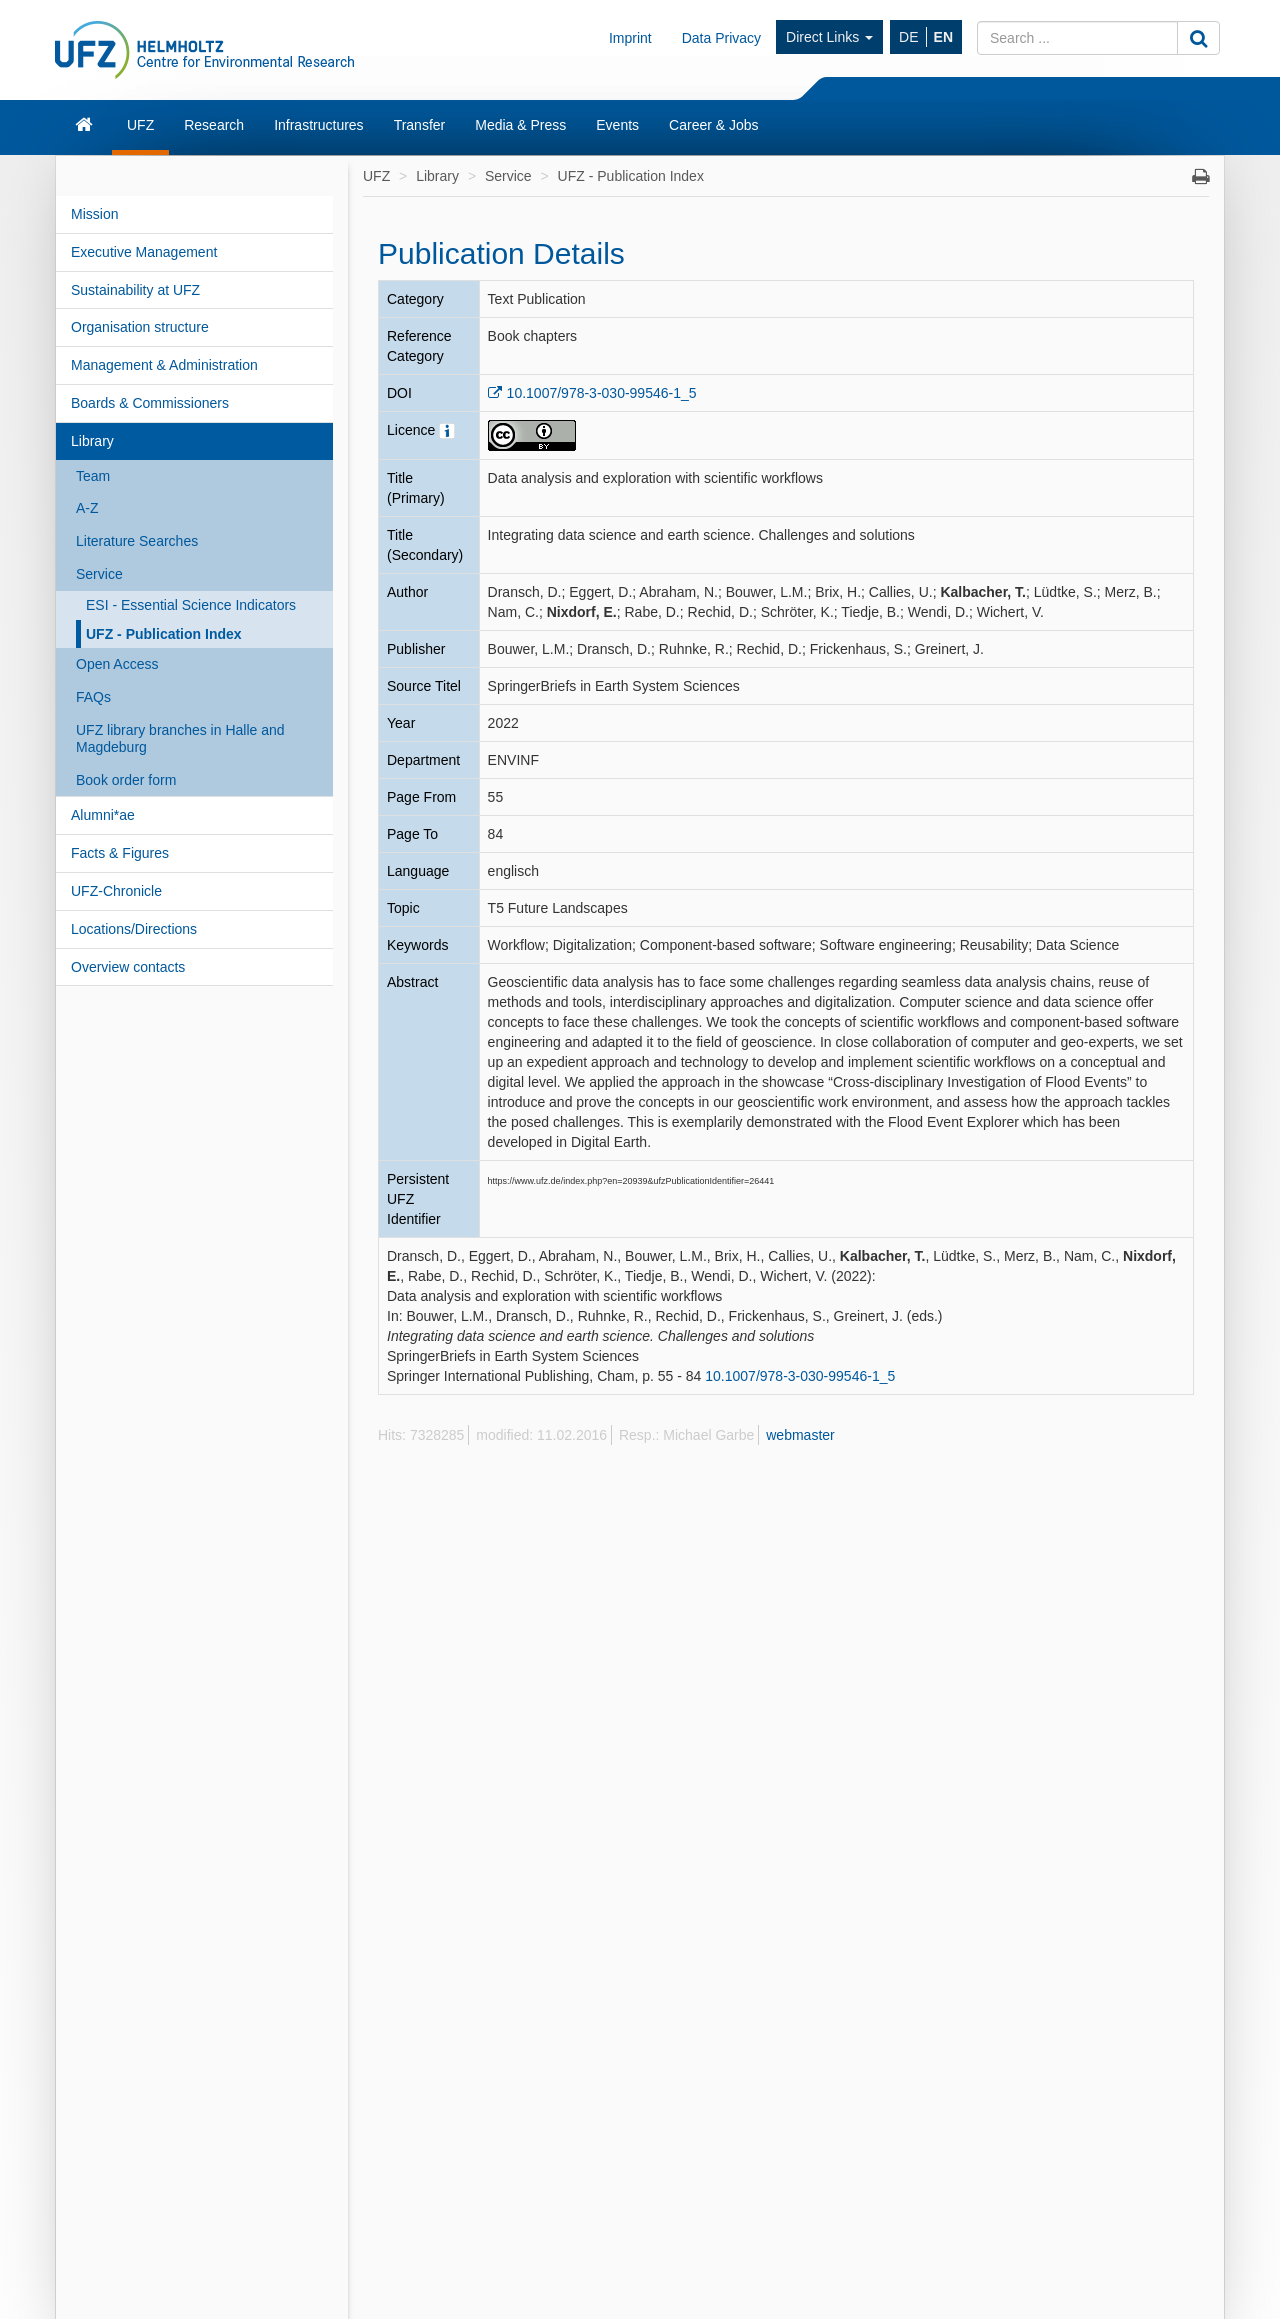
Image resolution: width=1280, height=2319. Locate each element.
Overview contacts (128, 967)
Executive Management (144, 252)
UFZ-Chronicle (116, 891)
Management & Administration (164, 365)
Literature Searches (137, 541)
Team (93, 476)
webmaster (800, 1435)
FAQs (93, 697)
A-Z (87, 508)
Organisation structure (140, 327)
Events (617, 125)
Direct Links (829, 37)
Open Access (117, 664)
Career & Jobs (713, 125)
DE (908, 37)
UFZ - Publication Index (164, 634)
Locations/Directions (134, 929)
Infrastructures (318, 125)
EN (943, 37)
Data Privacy (721, 38)
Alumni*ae (103, 815)
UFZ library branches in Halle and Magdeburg (180, 738)
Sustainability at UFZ (135, 290)
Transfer (420, 125)
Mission (94, 214)
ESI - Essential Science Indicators (191, 605)
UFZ (140, 125)
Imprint (630, 38)
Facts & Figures (120, 853)
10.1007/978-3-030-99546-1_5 (602, 393)
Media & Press (520, 125)
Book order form (126, 780)
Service (99, 574)
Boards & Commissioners (150, 403)
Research (214, 125)
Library (92, 441)
